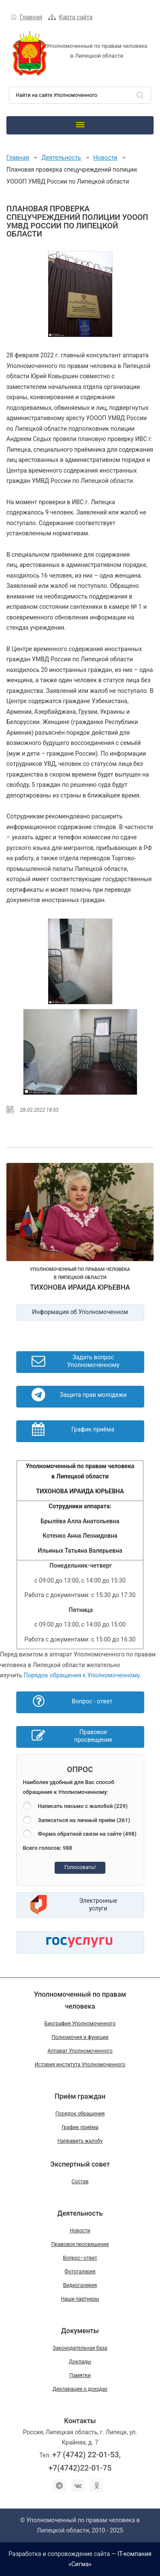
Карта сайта (76, 17)
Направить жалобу (79, 2141)
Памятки (80, 2375)
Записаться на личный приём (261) (84, 1820)
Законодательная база (80, 2348)
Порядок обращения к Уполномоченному (81, 1675)
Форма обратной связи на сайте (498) (87, 1834)
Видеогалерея (80, 2285)
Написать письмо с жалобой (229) (83, 1806)
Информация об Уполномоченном (80, 1311)
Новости (105, 157)
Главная (31, 17)
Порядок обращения (80, 2114)
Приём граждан (80, 2096)
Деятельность (61, 157)
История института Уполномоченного (80, 2065)
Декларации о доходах (79, 2389)
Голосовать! (80, 1867)
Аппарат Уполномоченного (80, 2051)
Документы (80, 2331)
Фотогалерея (80, 2272)
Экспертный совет (80, 2164)
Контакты (80, 2421)
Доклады (80, 2362)
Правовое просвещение (80, 2244)
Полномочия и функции (80, 2037)
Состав (79, 2182)
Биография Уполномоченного (80, 2024)
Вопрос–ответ (80, 2258)
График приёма (79, 2127)
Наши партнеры (80, 2299)
